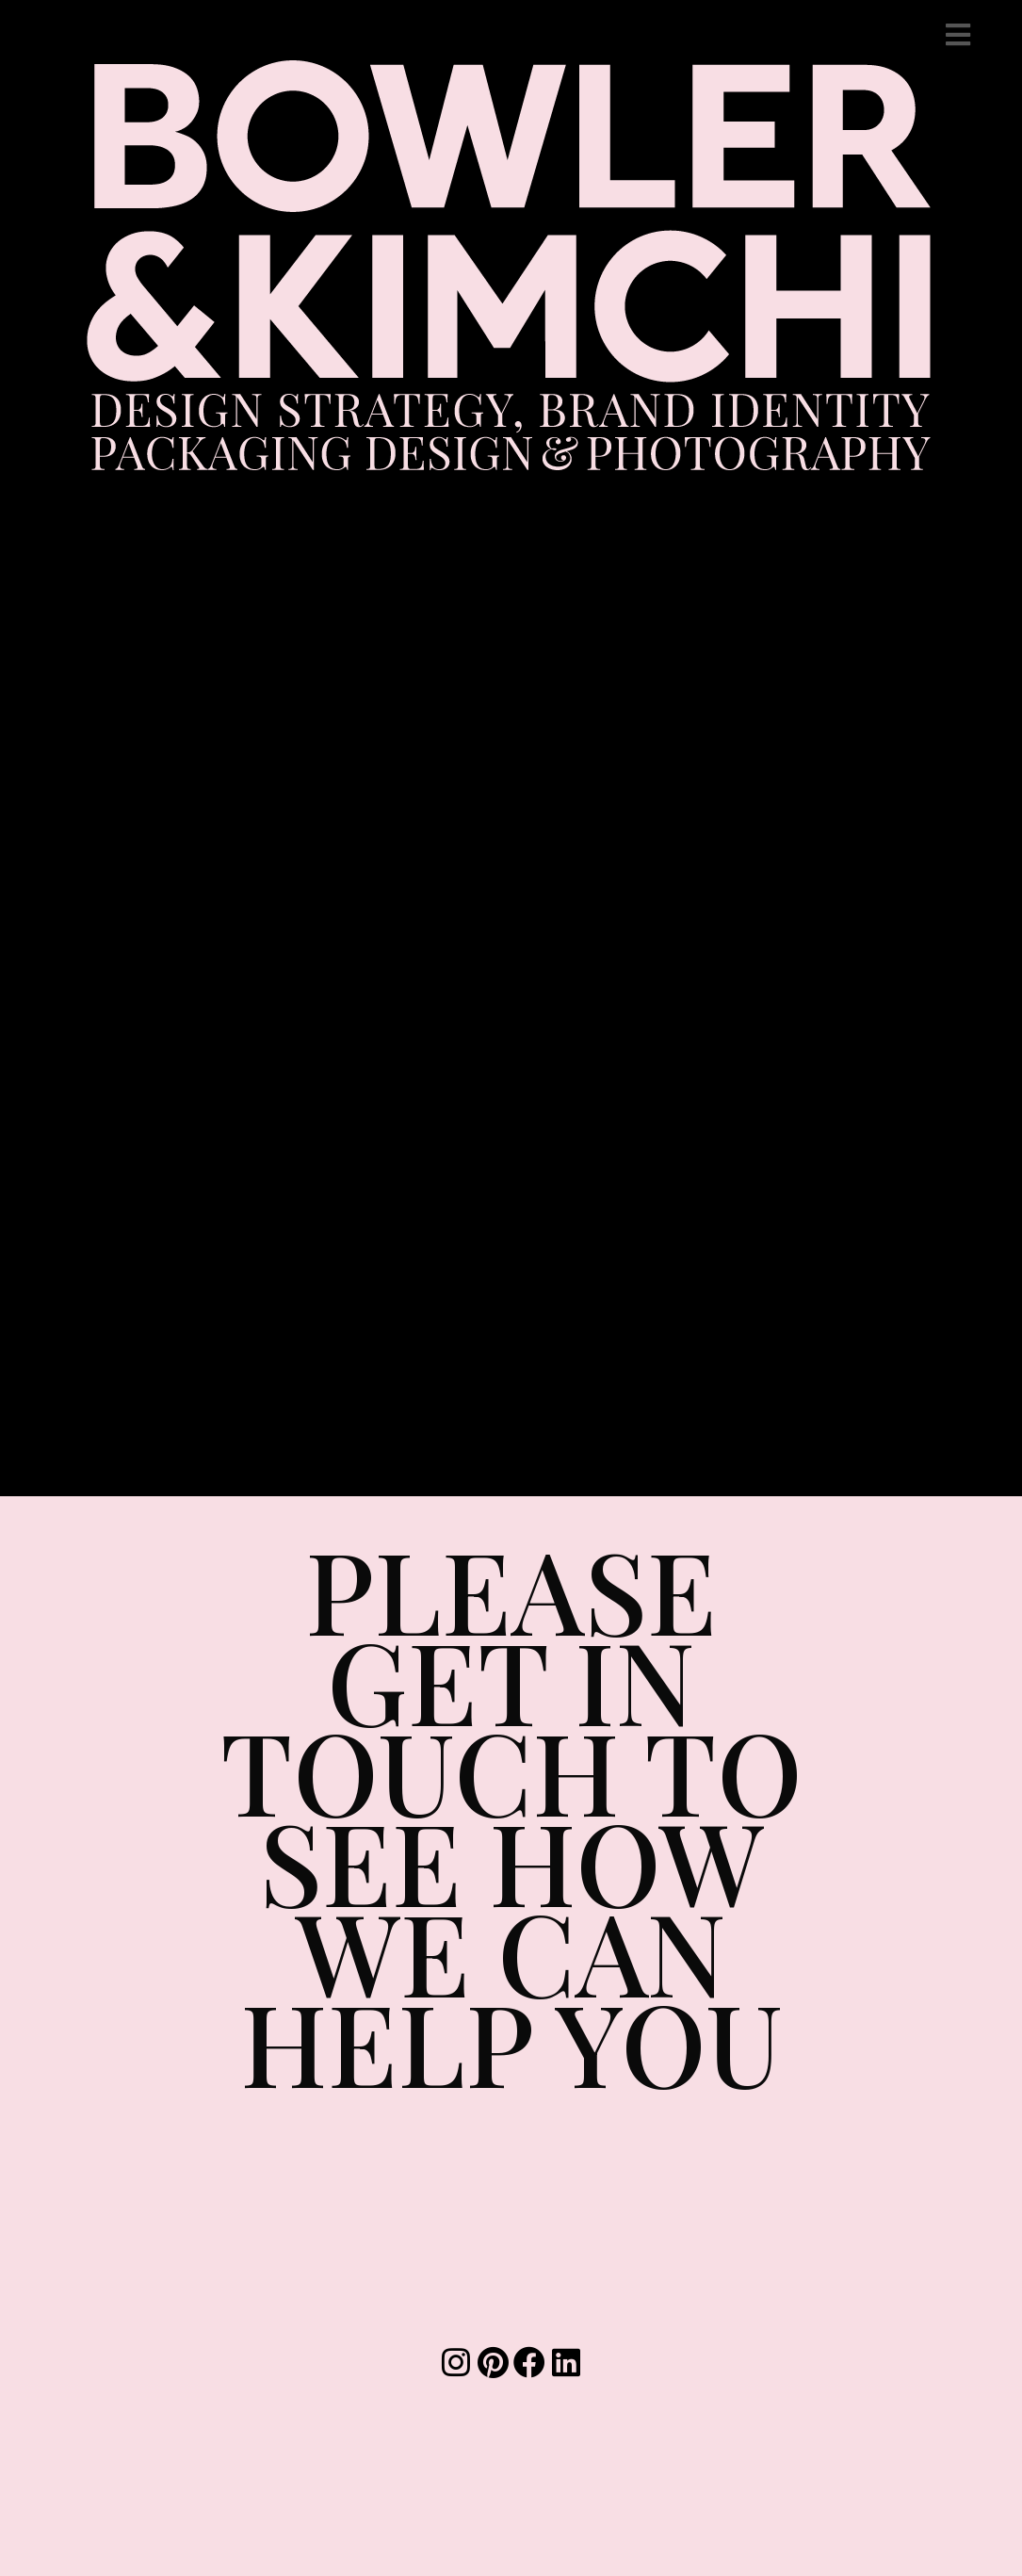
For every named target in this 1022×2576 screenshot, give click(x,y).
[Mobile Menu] (958, 34)
